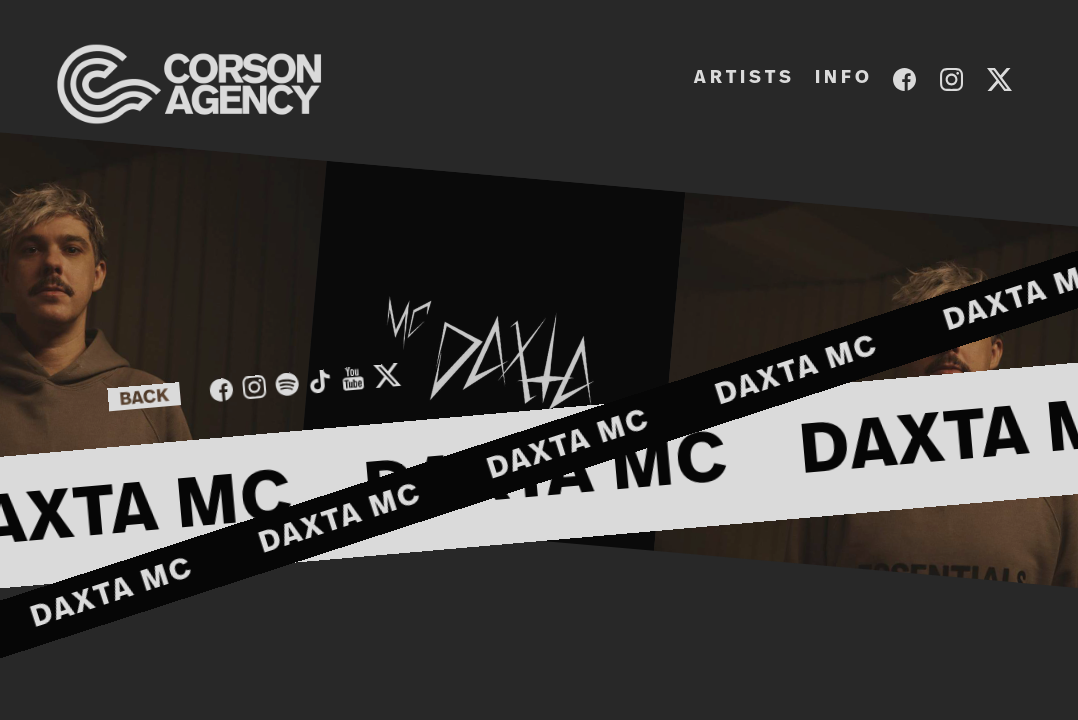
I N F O (842, 78)
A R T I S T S (742, 78)
